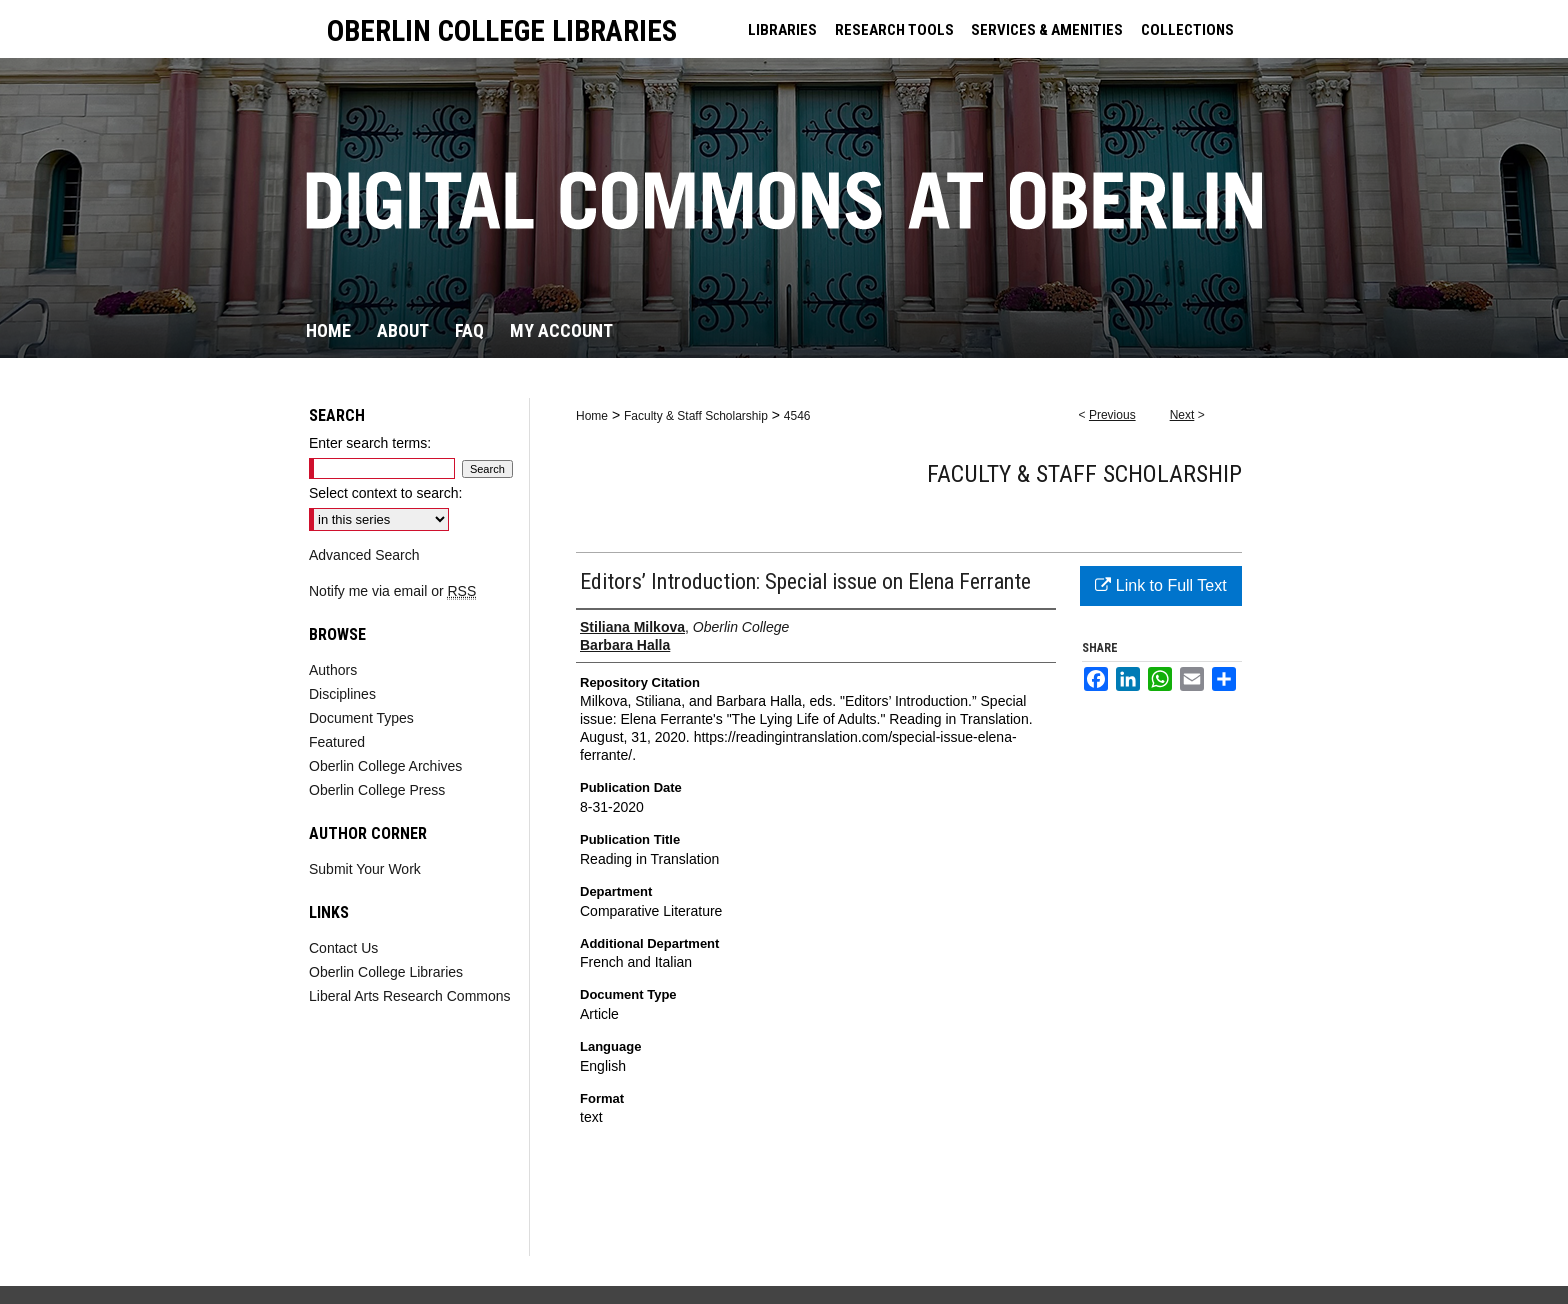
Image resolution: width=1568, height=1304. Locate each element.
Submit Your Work (365, 869)
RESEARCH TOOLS (894, 30)
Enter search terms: (370, 443)
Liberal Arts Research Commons (410, 996)
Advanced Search (364, 555)
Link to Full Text (1160, 585)
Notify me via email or (392, 591)
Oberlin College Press (377, 790)
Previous (1112, 415)
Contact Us (343, 948)
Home (592, 416)
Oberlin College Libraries (386, 972)
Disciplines (342, 694)
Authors (333, 670)
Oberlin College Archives (385, 766)
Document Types (361, 718)
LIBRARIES (782, 30)
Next (1182, 415)
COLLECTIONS (1187, 30)
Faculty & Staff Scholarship (696, 416)
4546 (797, 416)
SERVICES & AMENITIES (1047, 30)
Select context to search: (385, 493)
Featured (337, 742)
